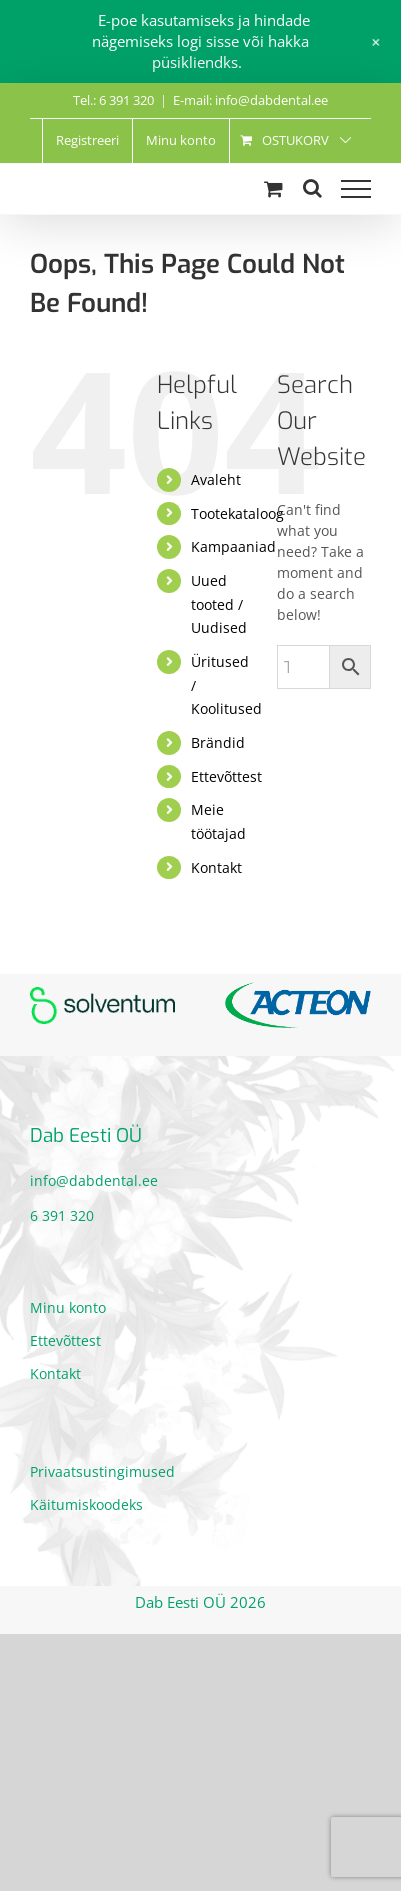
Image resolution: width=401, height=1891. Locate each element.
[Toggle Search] (312, 188)
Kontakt (216, 867)
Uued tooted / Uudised (219, 604)
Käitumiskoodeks (86, 1504)
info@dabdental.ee (94, 1180)
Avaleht (216, 479)
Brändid (218, 742)
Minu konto (68, 1307)
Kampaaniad (233, 546)
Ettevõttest (226, 776)
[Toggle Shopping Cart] (273, 188)
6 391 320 (62, 1215)
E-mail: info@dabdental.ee (250, 100)
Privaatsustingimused (102, 1471)
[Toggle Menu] (356, 189)
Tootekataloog (237, 513)
